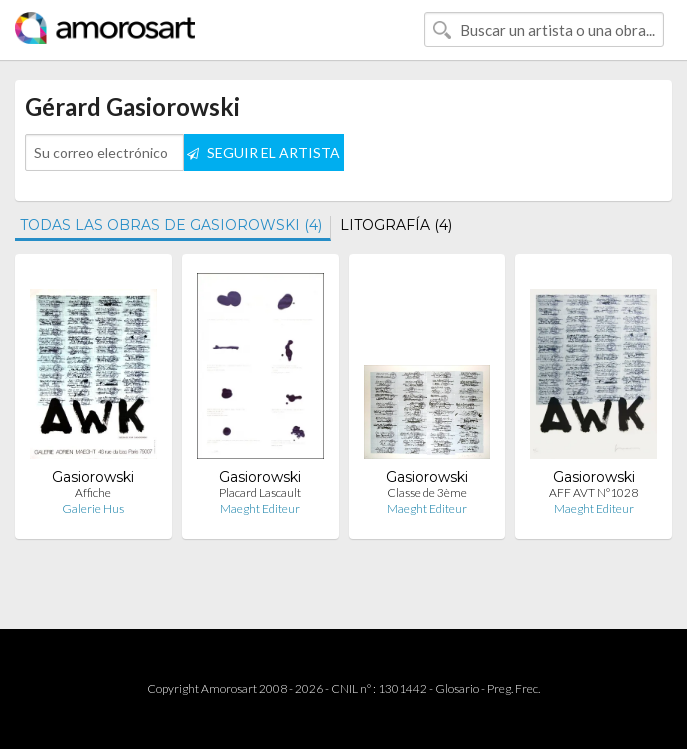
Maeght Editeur (260, 508)
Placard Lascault (260, 492)
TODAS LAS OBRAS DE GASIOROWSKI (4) (171, 225)
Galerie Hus (93, 508)
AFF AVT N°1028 (593, 492)
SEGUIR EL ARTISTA (263, 152)
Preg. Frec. (513, 688)
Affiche (93, 492)
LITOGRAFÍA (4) (396, 225)
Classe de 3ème (427, 492)
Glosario (457, 688)
